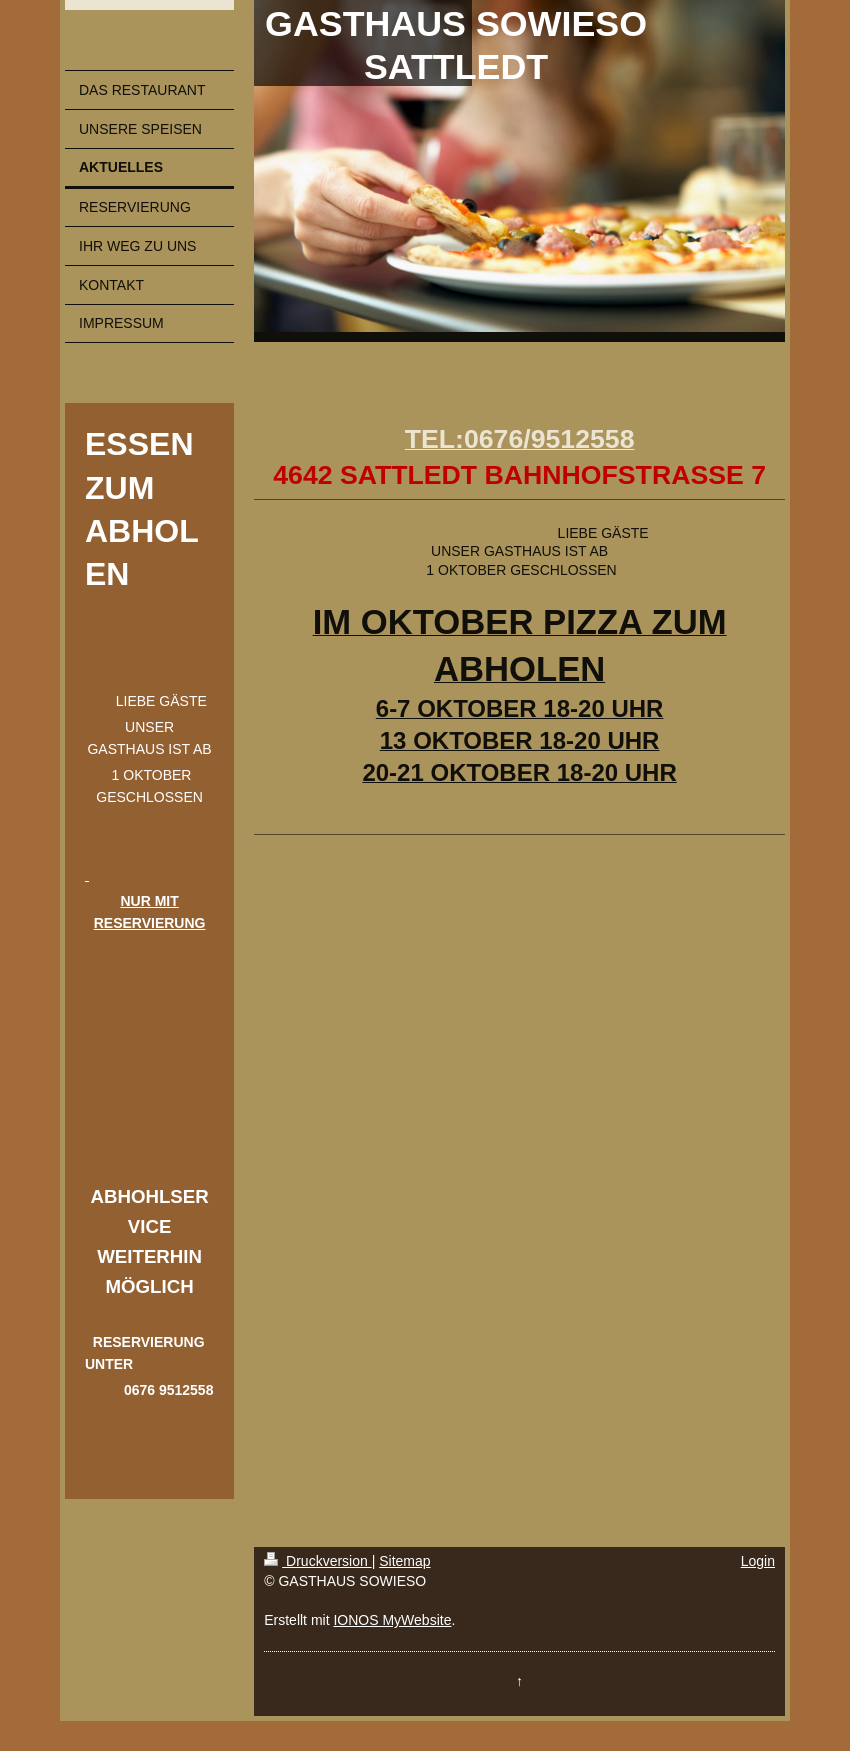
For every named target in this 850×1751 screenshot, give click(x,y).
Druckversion (317, 1561)
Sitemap (404, 1561)
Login (758, 1561)
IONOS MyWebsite (392, 1620)
